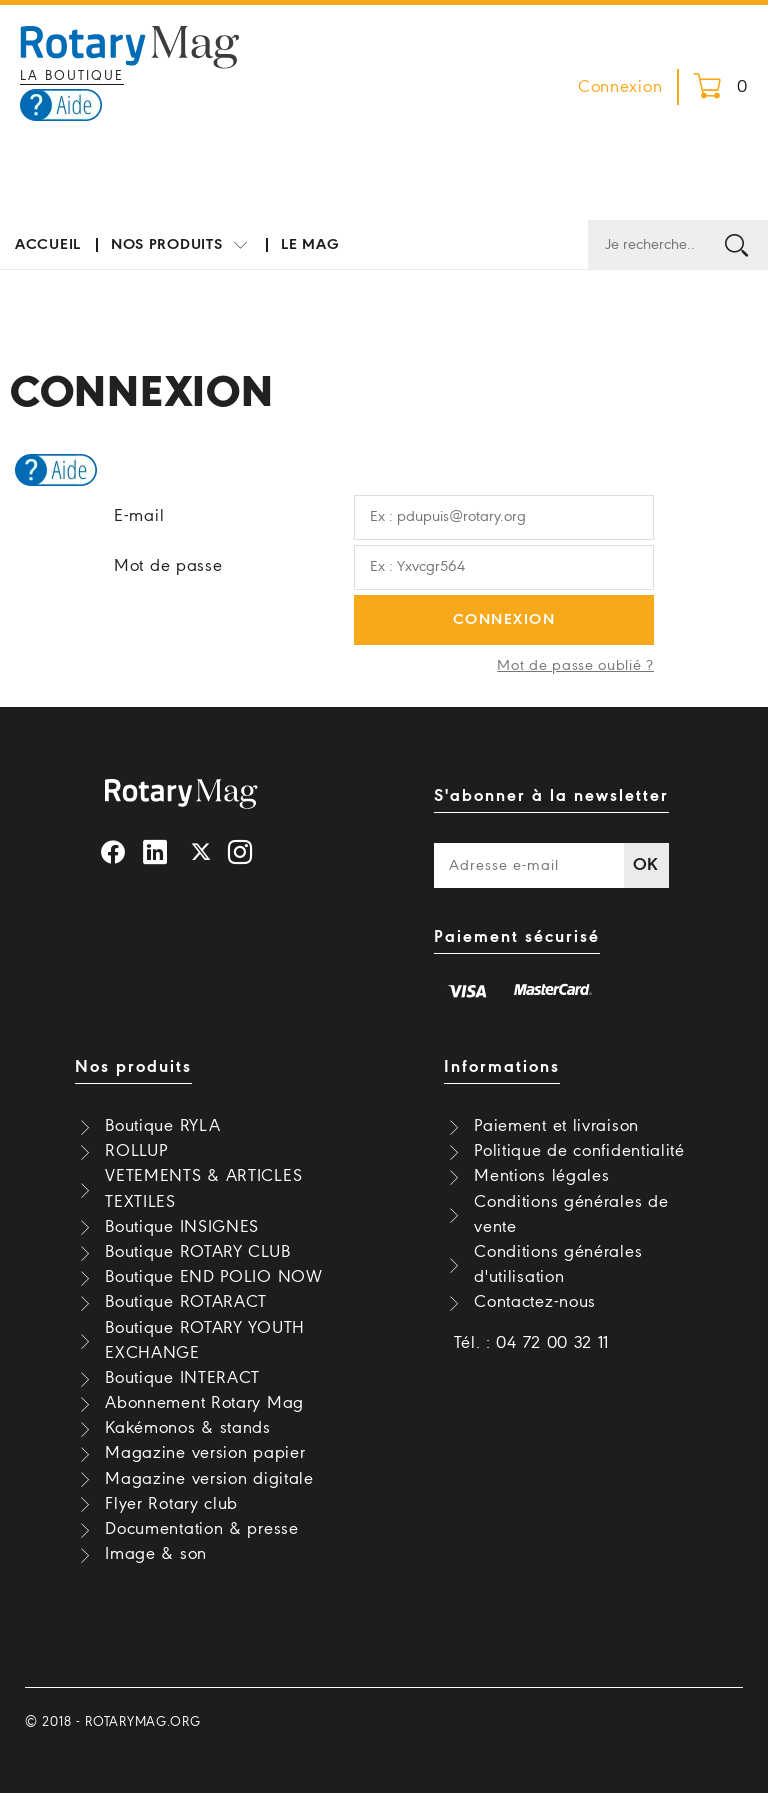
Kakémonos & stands (188, 1428)
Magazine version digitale (209, 1479)
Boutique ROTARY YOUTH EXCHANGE (205, 1341)
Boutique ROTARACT (186, 1302)
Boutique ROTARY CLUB (197, 1252)
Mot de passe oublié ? (575, 666)
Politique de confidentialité (579, 1151)
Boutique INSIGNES (182, 1227)
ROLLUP (136, 1151)
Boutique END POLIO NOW (213, 1277)
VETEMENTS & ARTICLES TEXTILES (203, 1189)
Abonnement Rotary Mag (204, 1403)
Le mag (310, 245)
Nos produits (181, 245)
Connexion (620, 87)
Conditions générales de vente (571, 1215)
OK (646, 865)
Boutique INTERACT (182, 1378)
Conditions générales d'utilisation (558, 1265)
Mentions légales (541, 1176)
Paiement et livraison (556, 1126)
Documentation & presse (201, 1529)
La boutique (72, 76)
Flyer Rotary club (171, 1504)
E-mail (139, 516)
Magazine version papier (205, 1453)
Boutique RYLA (162, 1126)
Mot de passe (168, 566)
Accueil (48, 245)
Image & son (156, 1554)
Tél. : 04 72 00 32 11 (532, 1343)
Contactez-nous (535, 1302)
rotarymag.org (142, 1722)
